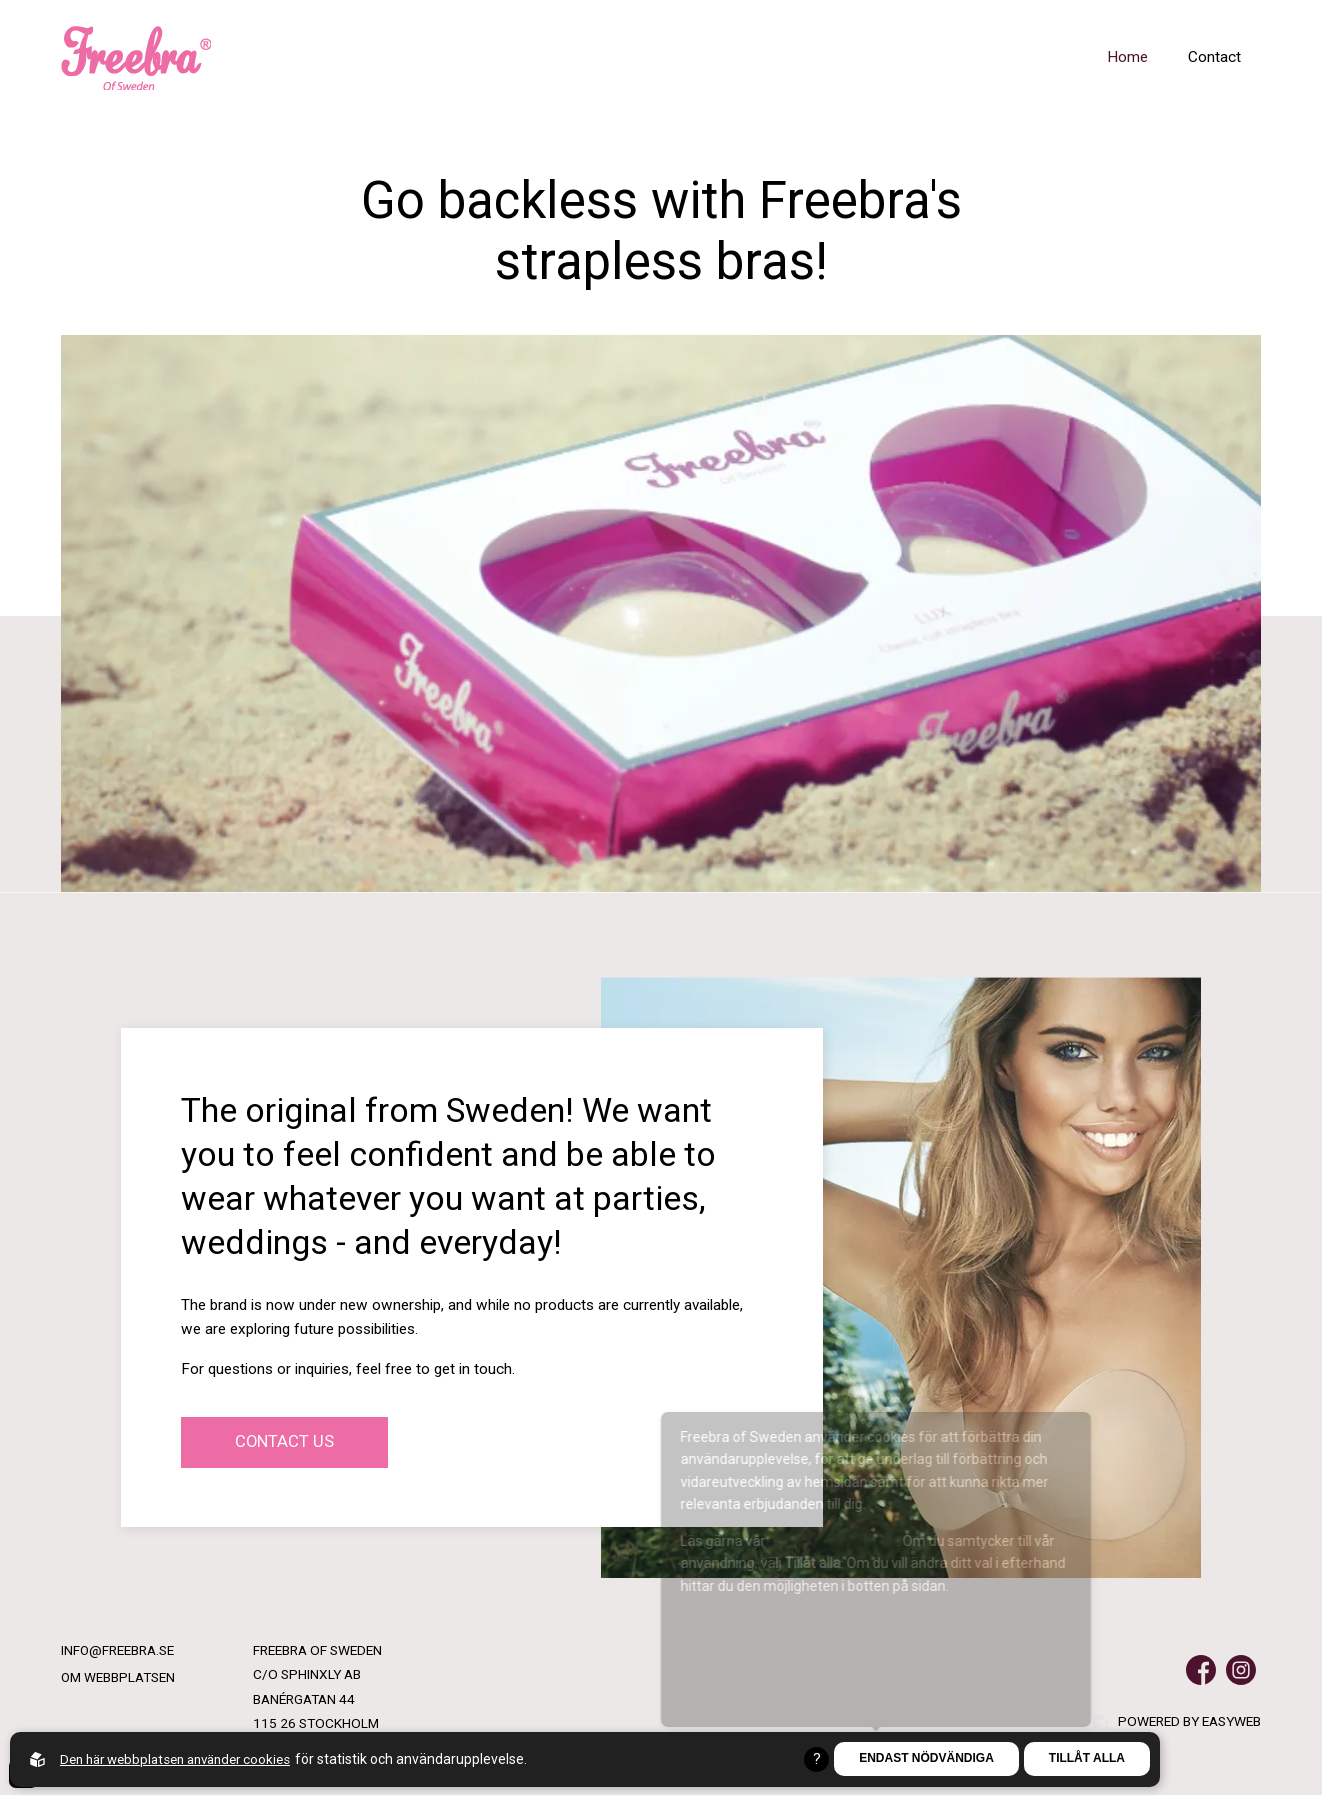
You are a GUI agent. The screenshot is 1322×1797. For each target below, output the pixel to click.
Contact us (286, 1443)
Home (1127, 57)
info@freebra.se (118, 1652)
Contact (1214, 57)
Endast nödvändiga (926, 1759)
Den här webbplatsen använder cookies (184, 1759)
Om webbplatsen (118, 1679)
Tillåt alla (1087, 1759)
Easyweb (1231, 1723)
